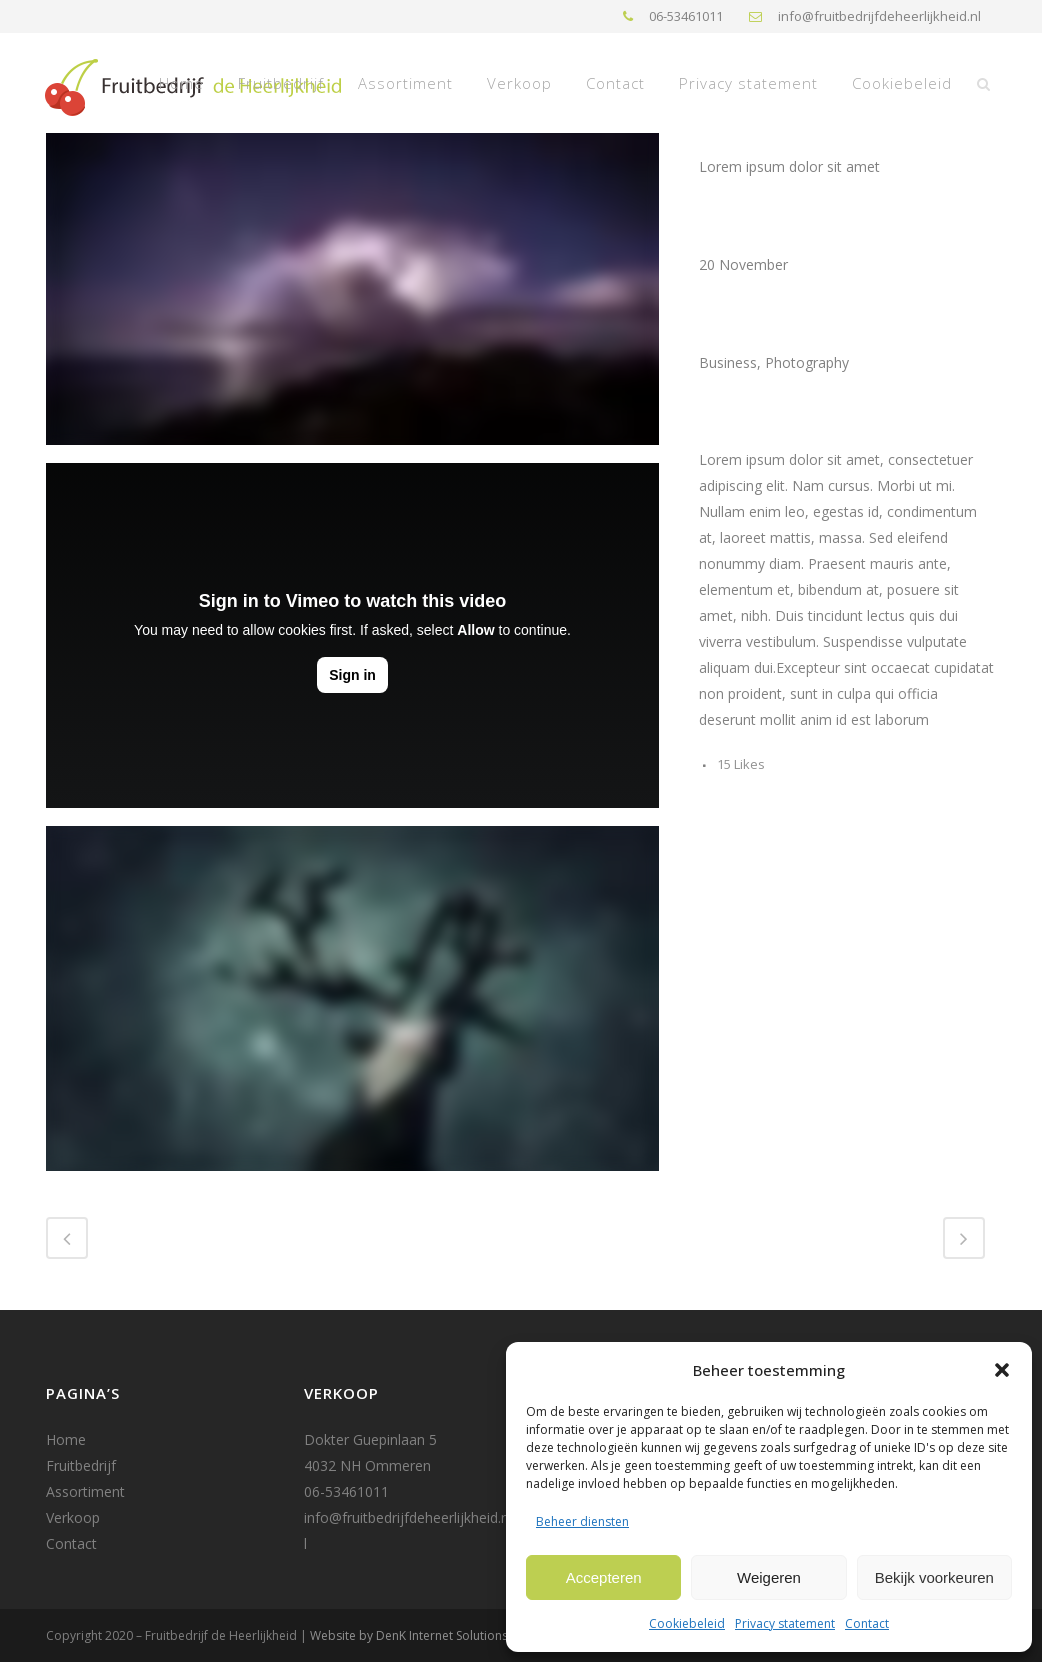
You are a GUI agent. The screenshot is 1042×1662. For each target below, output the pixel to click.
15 (741, 764)
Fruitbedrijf (81, 1465)
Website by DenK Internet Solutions (409, 1635)
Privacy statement (785, 1623)
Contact (867, 1623)
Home (66, 1439)
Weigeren (769, 1577)
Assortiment (85, 1491)
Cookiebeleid (687, 1623)
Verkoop (73, 1517)
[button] (1002, 1370)
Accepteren (604, 1577)
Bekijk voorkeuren (934, 1577)
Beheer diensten (582, 1521)
